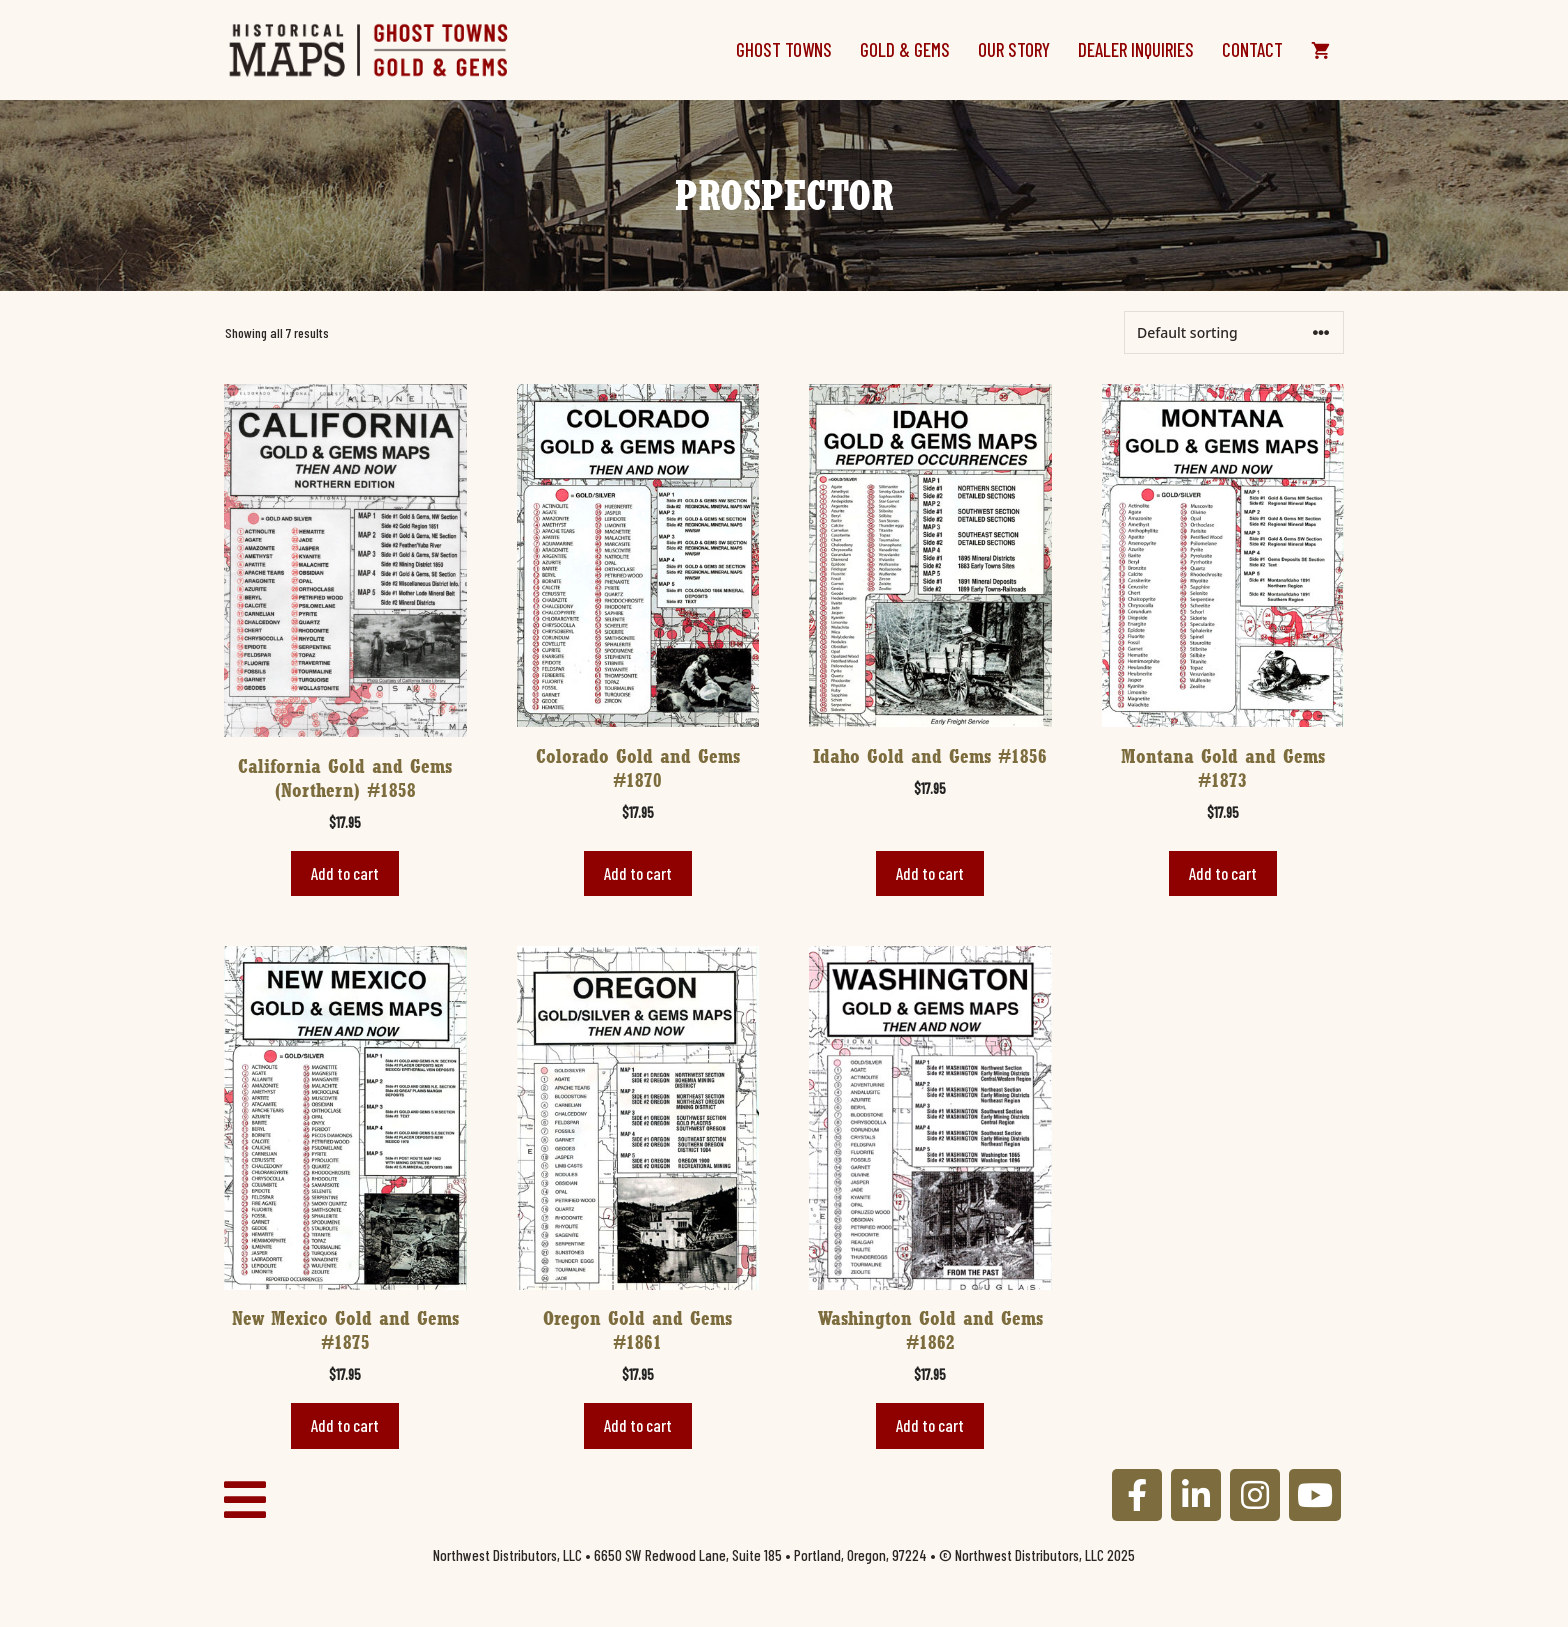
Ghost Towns (784, 49)
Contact (1252, 49)
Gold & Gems (905, 49)
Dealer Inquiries (1136, 49)
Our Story (1014, 49)
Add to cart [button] (345, 873)
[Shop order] (1234, 332)
